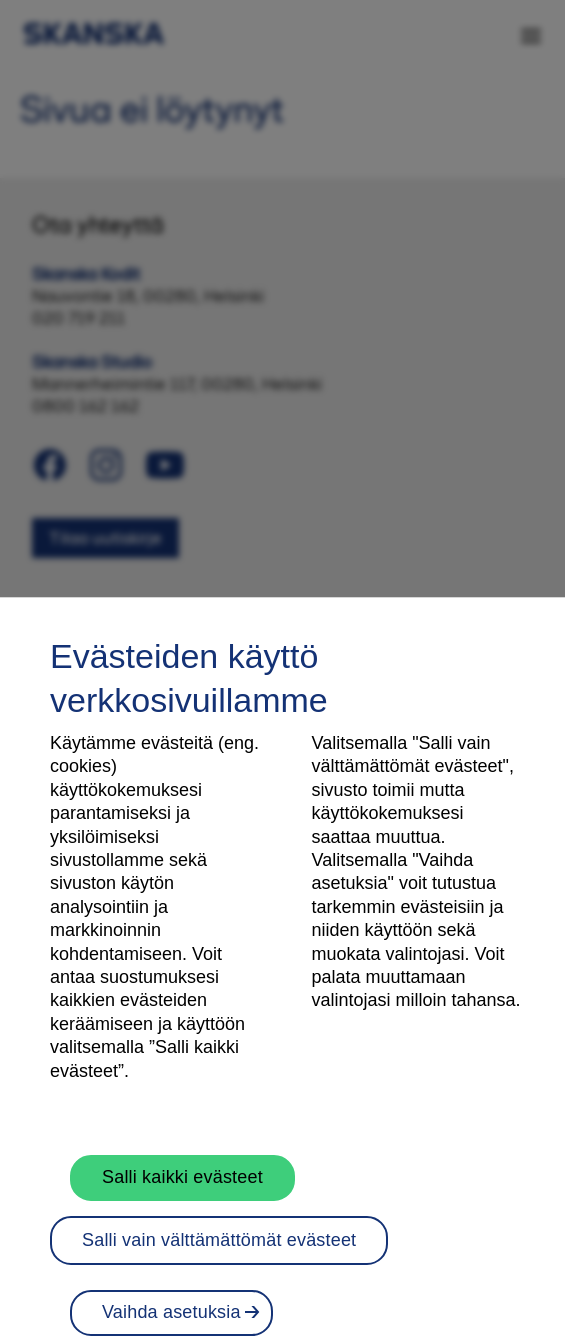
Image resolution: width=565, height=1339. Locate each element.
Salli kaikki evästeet (182, 1189)
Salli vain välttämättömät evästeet (219, 1251)
